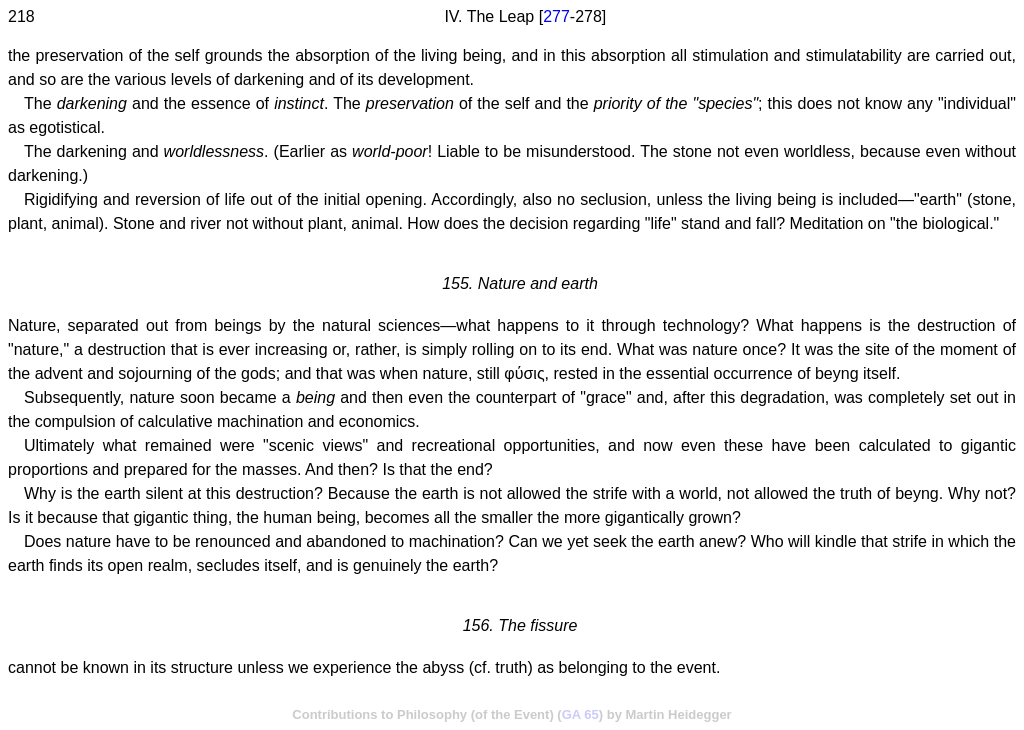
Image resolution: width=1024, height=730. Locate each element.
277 (556, 16)
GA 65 (580, 714)
